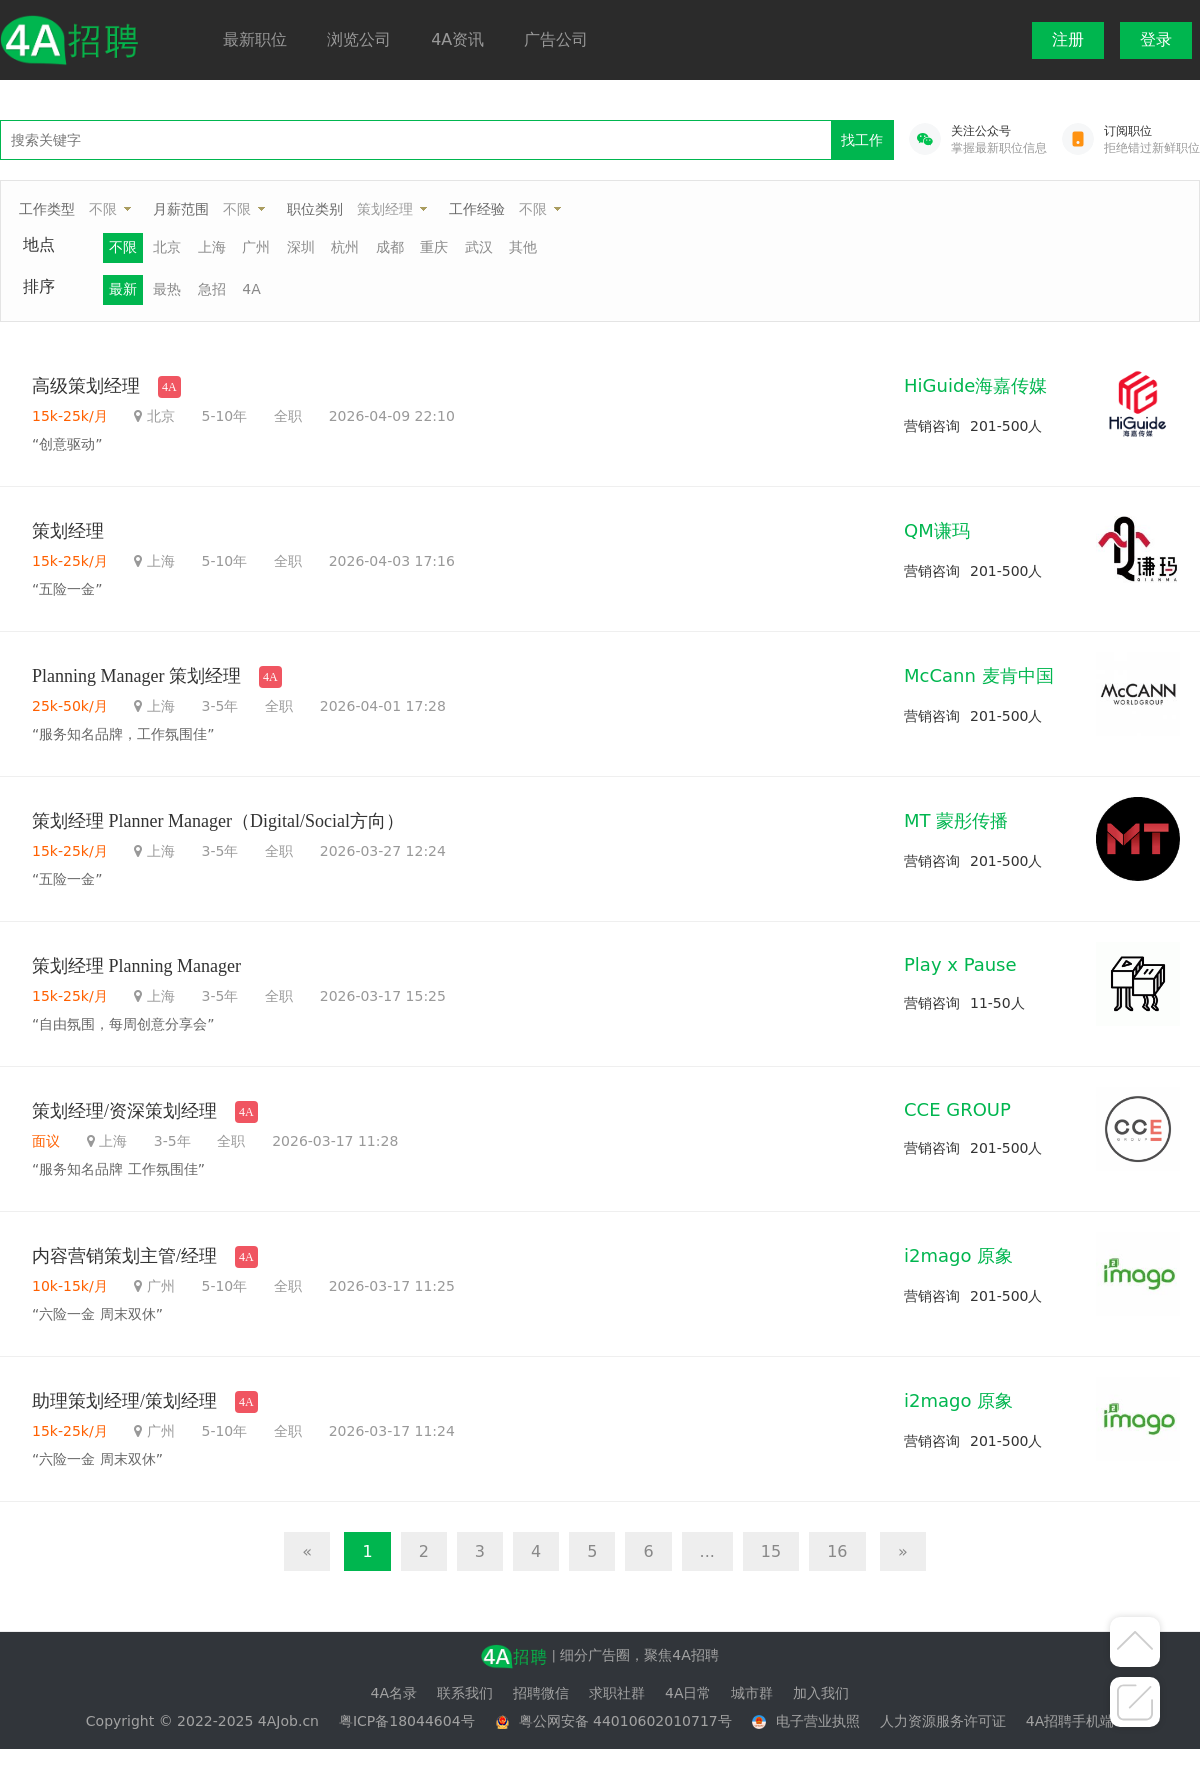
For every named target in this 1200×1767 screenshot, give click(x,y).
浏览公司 (359, 39)
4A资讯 (457, 39)
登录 (1156, 39)
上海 (212, 247)
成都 (390, 247)
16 (837, 1551)
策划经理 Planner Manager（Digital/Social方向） (218, 821)
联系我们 (465, 1693)
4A (251, 289)
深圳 (301, 247)
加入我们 (821, 1693)
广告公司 (556, 39)
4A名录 (394, 1693)
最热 (167, 289)
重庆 (434, 247)
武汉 (479, 247)
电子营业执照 (818, 1721)
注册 (1068, 39)
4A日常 (688, 1693)
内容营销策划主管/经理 (124, 1256)
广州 (256, 247)
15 (771, 1551)
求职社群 (617, 1693)
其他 (523, 247)
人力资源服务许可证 (943, 1721)
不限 (103, 209)
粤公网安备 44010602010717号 (625, 1721)
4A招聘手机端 (1070, 1721)
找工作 (862, 140)
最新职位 (255, 39)
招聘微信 (541, 1693)
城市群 (752, 1693)
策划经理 (385, 209)
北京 (167, 247)
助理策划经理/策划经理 (124, 1401)
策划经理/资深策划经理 (124, 1111)
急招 (212, 289)
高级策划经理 (86, 386)
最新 (123, 289)
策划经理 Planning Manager (136, 966)
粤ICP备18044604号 (407, 1721)
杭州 (345, 247)
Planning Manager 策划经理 (136, 676)
